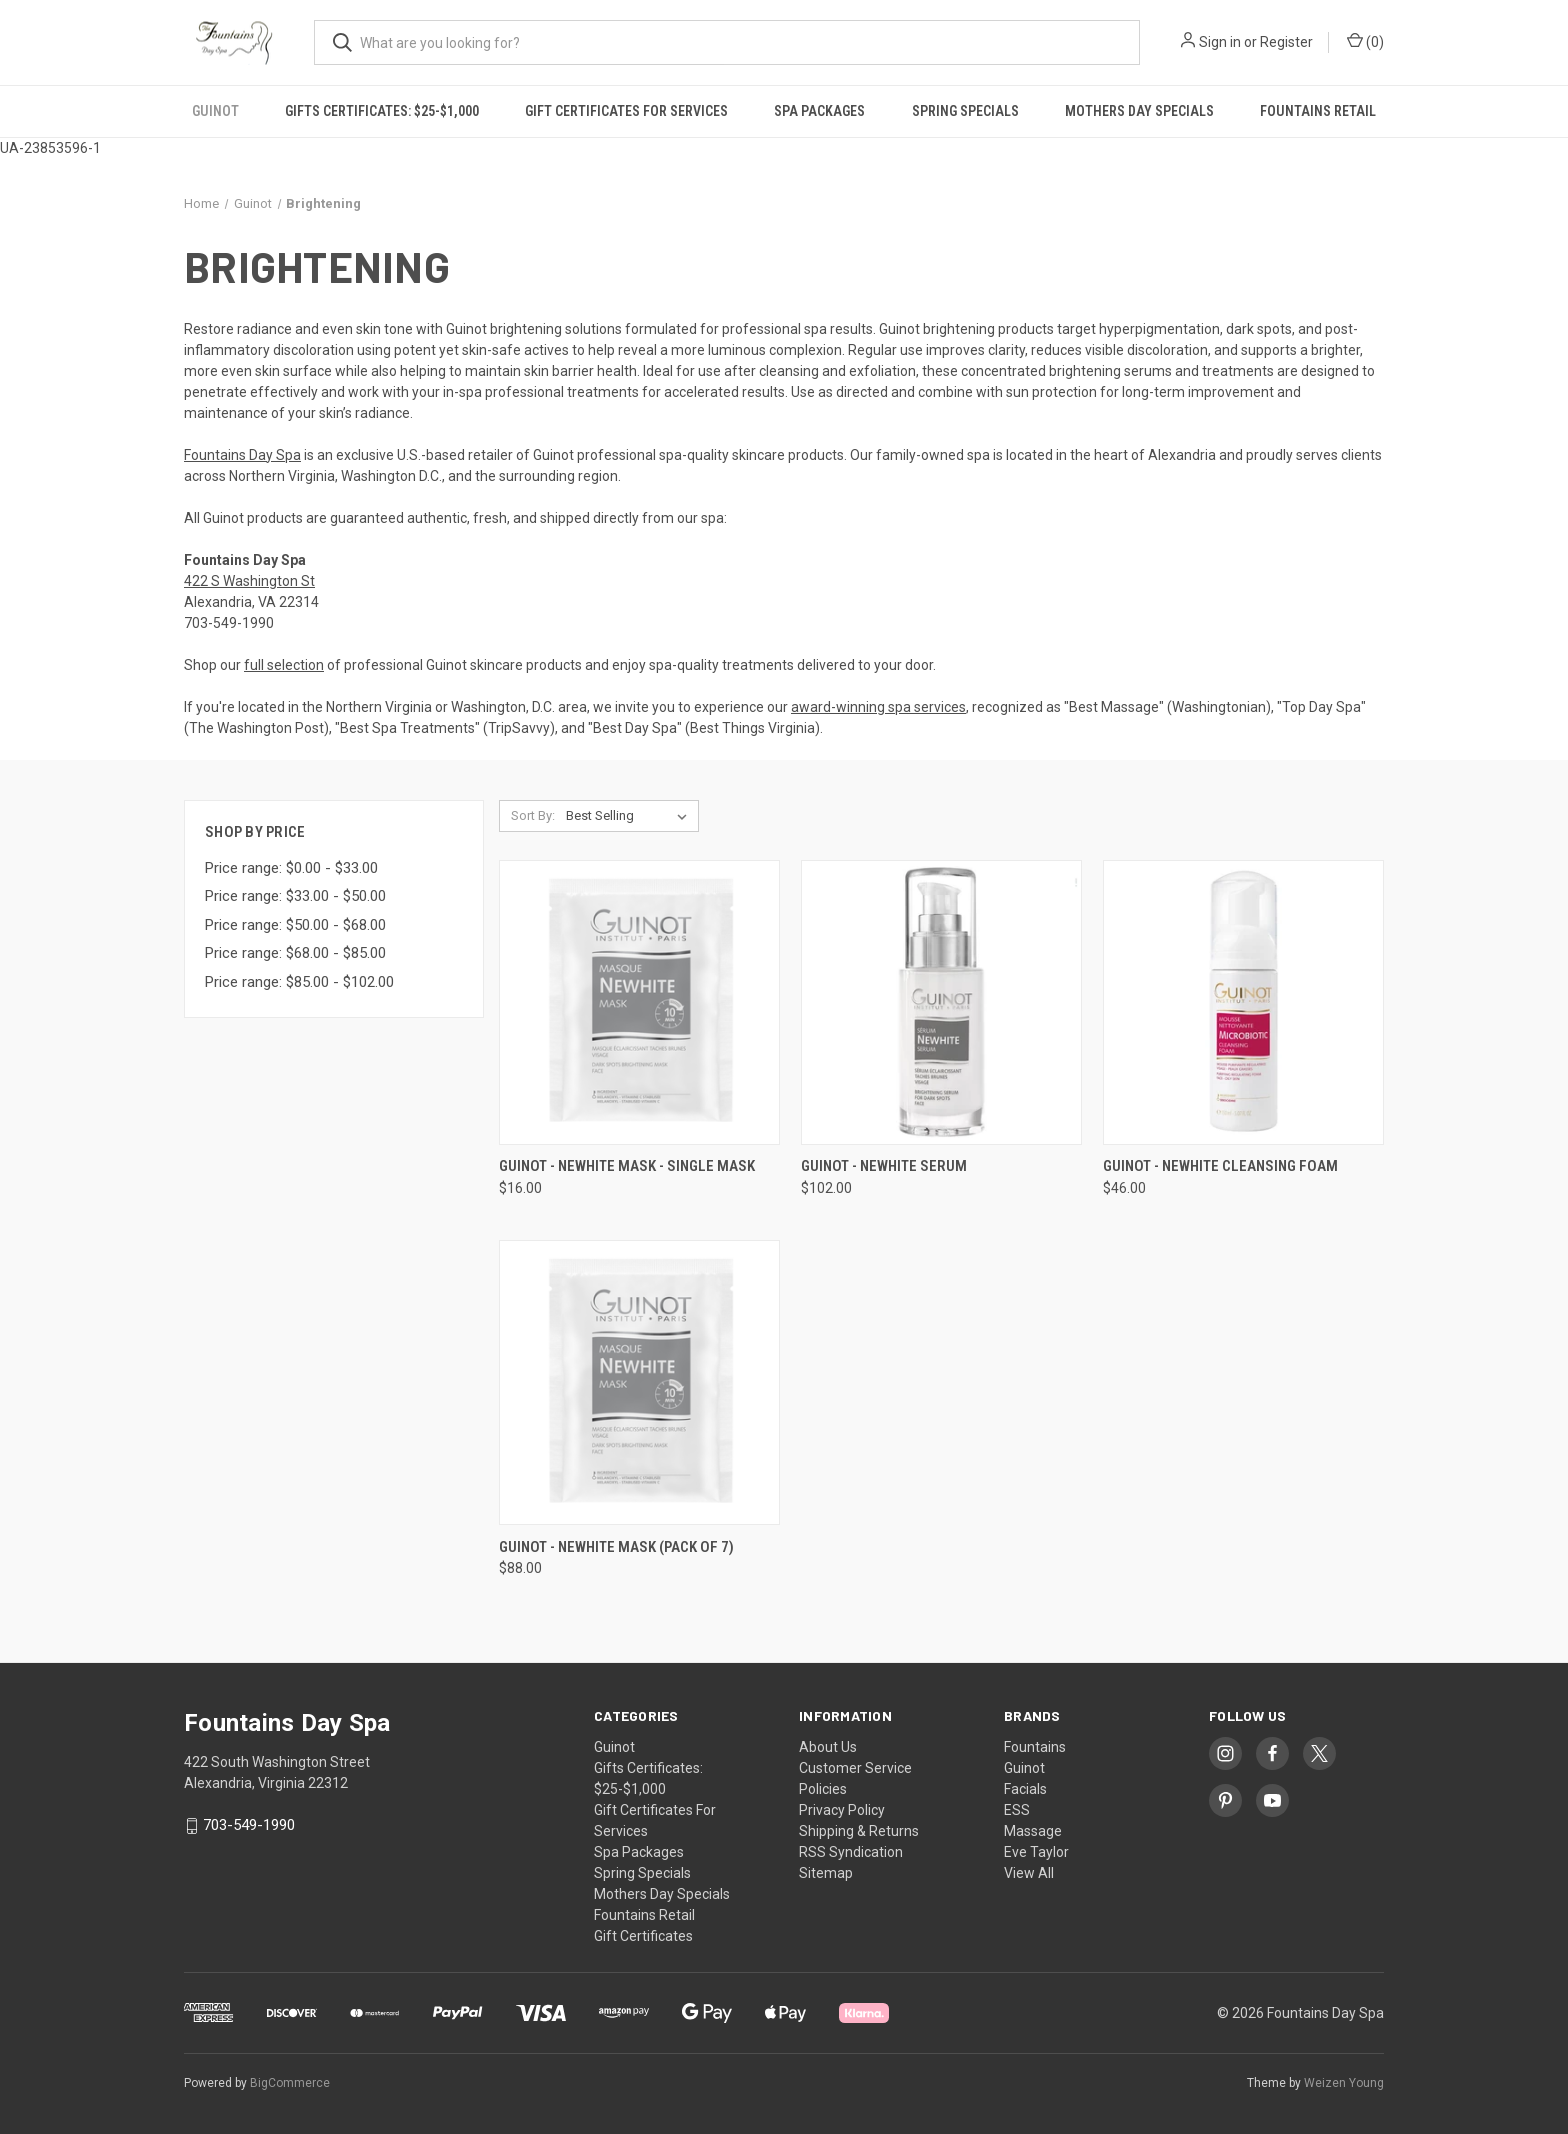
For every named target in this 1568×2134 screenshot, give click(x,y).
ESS (1017, 1810)
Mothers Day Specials (1139, 111)
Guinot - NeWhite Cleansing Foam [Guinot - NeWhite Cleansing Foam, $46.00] (1220, 1166)
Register (1286, 42)
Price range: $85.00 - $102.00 (299, 982)
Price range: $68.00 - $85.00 (295, 953)
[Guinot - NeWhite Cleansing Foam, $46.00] (1243, 1002)
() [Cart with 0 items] (1365, 41)
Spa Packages (819, 111)
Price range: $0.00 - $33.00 (291, 868)
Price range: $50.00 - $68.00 (295, 925)
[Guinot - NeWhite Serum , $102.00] (941, 1002)
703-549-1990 (249, 1826)
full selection (284, 665)
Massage (1033, 1831)
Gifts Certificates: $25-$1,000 (382, 111)
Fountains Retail (1318, 111)
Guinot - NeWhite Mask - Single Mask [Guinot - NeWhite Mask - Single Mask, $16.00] (627, 1166)
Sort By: (533, 815)
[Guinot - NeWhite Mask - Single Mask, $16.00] (639, 1002)
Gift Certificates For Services (626, 111)
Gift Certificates (643, 1936)
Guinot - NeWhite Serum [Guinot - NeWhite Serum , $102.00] (884, 1166)
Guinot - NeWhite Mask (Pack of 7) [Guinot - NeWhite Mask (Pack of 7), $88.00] (616, 1547)
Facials (1025, 1789)
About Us (828, 1747)
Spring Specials (965, 111)
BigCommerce (290, 2083)
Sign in (1220, 42)
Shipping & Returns (859, 1831)
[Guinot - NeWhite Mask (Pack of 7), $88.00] (639, 1382)
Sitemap (826, 1873)
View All (1029, 1873)
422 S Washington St (249, 581)
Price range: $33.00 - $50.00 (295, 896)
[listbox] (630, 816)
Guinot (215, 111)
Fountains (1035, 1747)
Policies (823, 1789)
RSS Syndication (851, 1852)
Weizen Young (1344, 2083)
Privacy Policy (842, 1810)
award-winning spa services (878, 707)
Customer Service (855, 1768)
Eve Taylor (1036, 1852)
